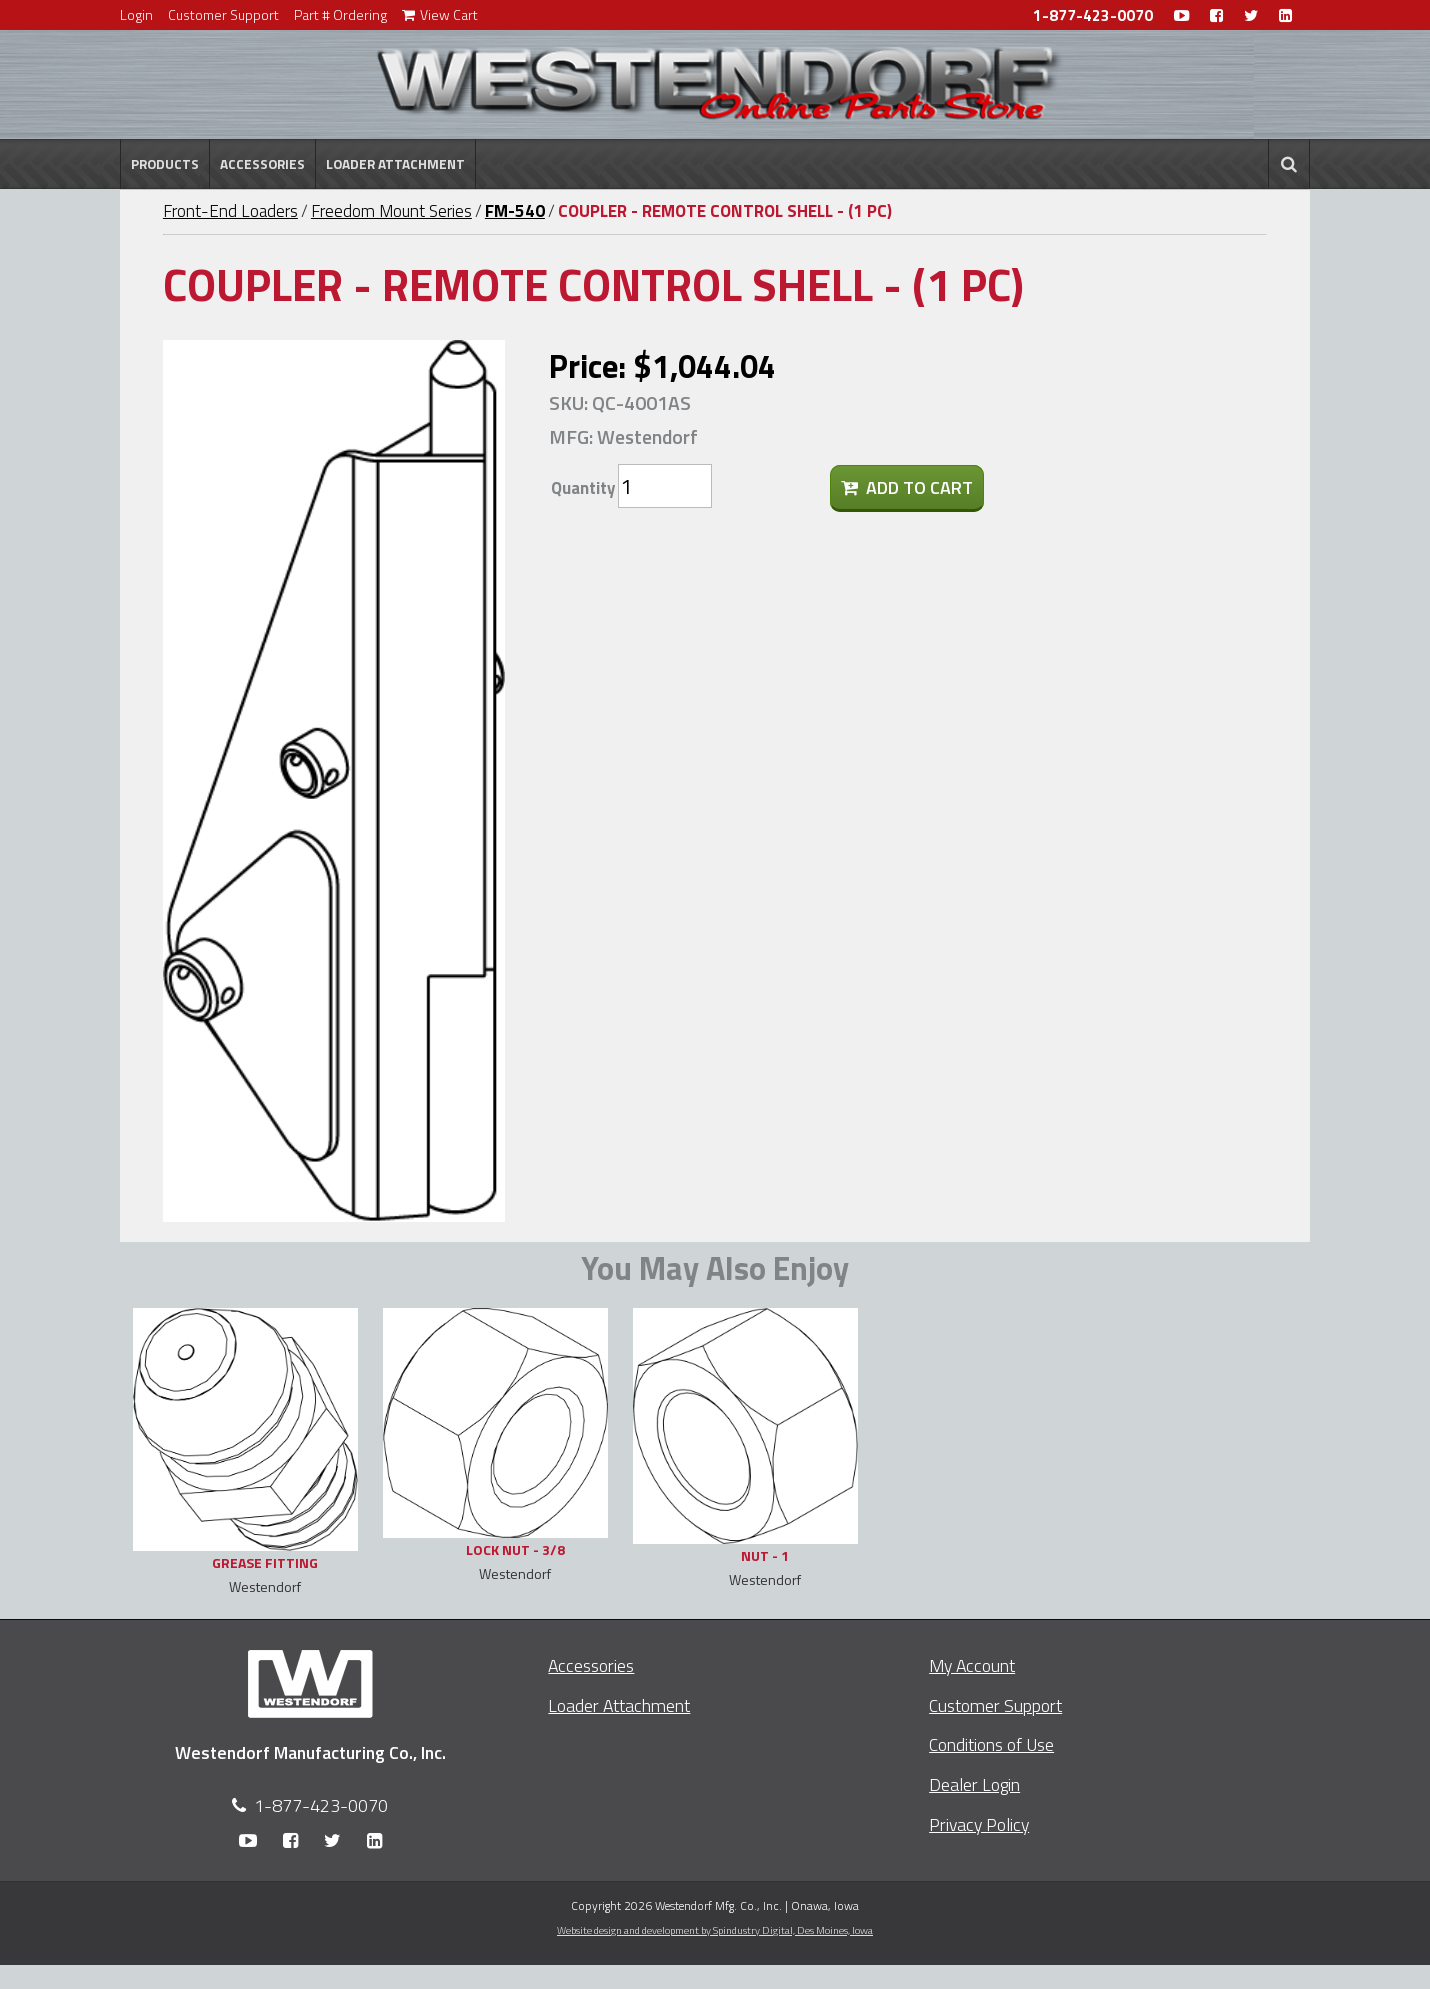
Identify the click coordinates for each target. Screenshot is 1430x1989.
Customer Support (223, 14)
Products (165, 164)
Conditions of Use (991, 1744)
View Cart (440, 14)
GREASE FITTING (265, 1562)
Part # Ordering (340, 14)
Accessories (262, 164)
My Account (972, 1665)
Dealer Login (974, 1784)
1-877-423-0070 (1093, 15)
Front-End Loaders (230, 211)
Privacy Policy (979, 1824)
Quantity (583, 488)
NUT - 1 (765, 1555)
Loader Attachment (395, 164)
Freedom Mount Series (391, 211)
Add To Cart (907, 487)
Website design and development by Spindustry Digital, (715, 1930)
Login (136, 14)
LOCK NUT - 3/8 (515, 1549)
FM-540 (515, 211)
